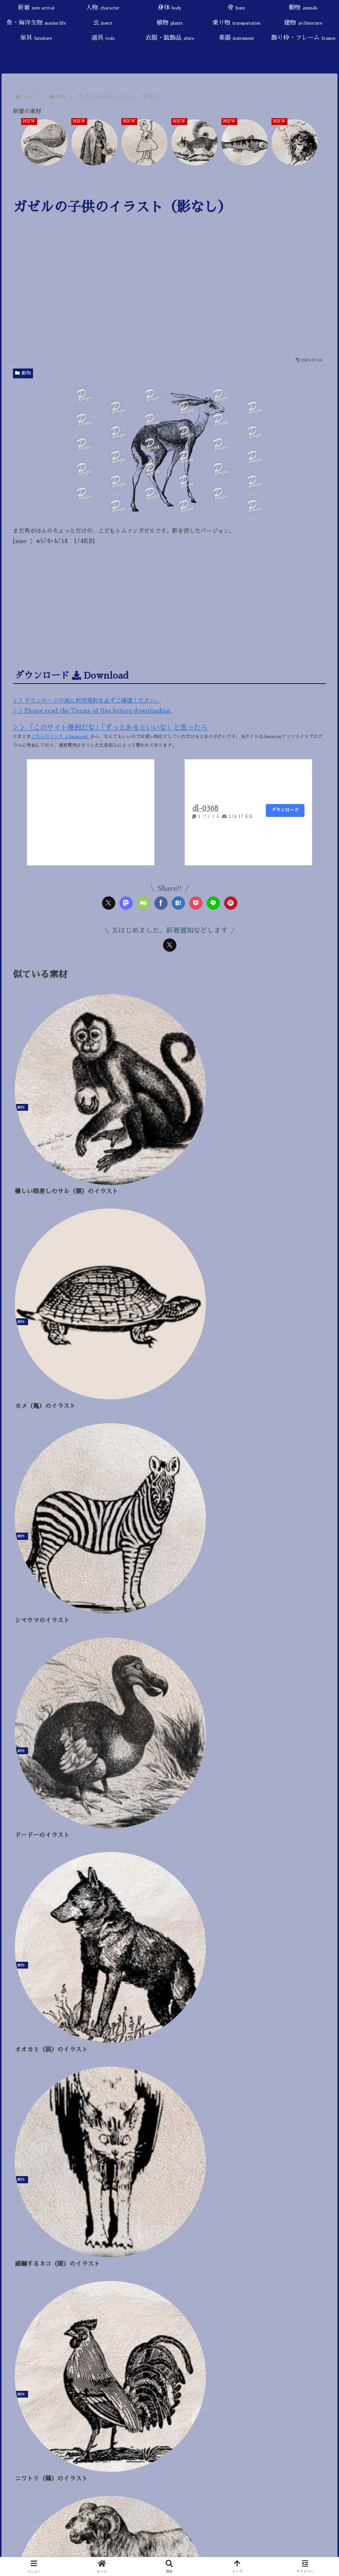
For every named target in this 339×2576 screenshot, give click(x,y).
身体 (19, 1785)
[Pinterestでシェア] (230, 903)
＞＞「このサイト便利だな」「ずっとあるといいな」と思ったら (110, 727)
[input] (169, 1707)
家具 (23, 1885)
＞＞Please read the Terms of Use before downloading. (92, 710)
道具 (19, 1897)
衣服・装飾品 (31, 1909)
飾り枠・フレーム (38, 1934)
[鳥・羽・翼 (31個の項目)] (158, 1982)
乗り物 (31, 1860)
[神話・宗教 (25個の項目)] (203, 1982)
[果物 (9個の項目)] (193, 1994)
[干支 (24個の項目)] (285, 1982)
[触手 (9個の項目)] (166, 1994)
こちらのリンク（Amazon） (60, 736)
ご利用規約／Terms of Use (45, 1674)
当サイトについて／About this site (54, 1661)
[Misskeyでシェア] (143, 903)
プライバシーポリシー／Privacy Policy (62, 1686)
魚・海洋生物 (36, 1822)
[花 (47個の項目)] (74, 1982)
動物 (23, 373)
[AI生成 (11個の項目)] (135, 1994)
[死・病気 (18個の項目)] (26, 1994)
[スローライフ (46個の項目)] (112, 1982)
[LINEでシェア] (213, 903)
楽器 (25, 1922)
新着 (25, 1760)
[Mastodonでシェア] (126, 903)
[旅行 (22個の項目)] (316, 1982)
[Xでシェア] (108, 903)
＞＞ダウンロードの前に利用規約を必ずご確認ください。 (87, 700)
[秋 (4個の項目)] (321, 1994)
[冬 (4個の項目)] (298, 1994)
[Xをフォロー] (169, 945)
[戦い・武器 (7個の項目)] (226, 1994)
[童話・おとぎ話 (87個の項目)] (34, 1982)
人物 (24, 1772)
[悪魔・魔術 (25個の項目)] (247, 1982)
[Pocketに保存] (195, 903)
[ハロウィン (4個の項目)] (267, 1994)
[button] (324, 1708)
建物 (27, 1872)
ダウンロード (285, 810)
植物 (20, 1847)
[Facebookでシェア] (161, 903)
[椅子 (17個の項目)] (60, 1994)
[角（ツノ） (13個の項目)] (97, 1994)
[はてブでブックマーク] (178, 903)
